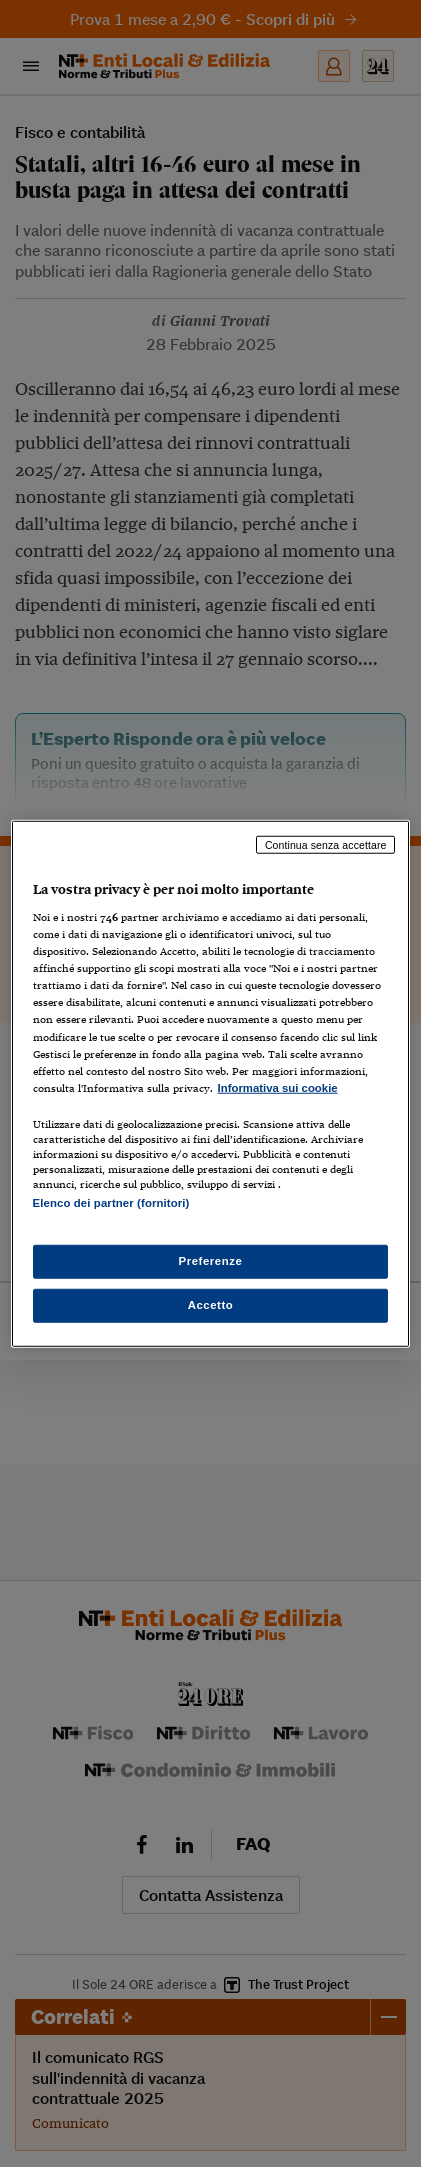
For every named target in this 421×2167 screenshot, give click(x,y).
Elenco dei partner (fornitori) (111, 1203)
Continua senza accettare (326, 844)
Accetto (211, 1305)
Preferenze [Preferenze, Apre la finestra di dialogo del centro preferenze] (211, 1261)
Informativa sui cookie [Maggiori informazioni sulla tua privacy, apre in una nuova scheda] (278, 1087)
